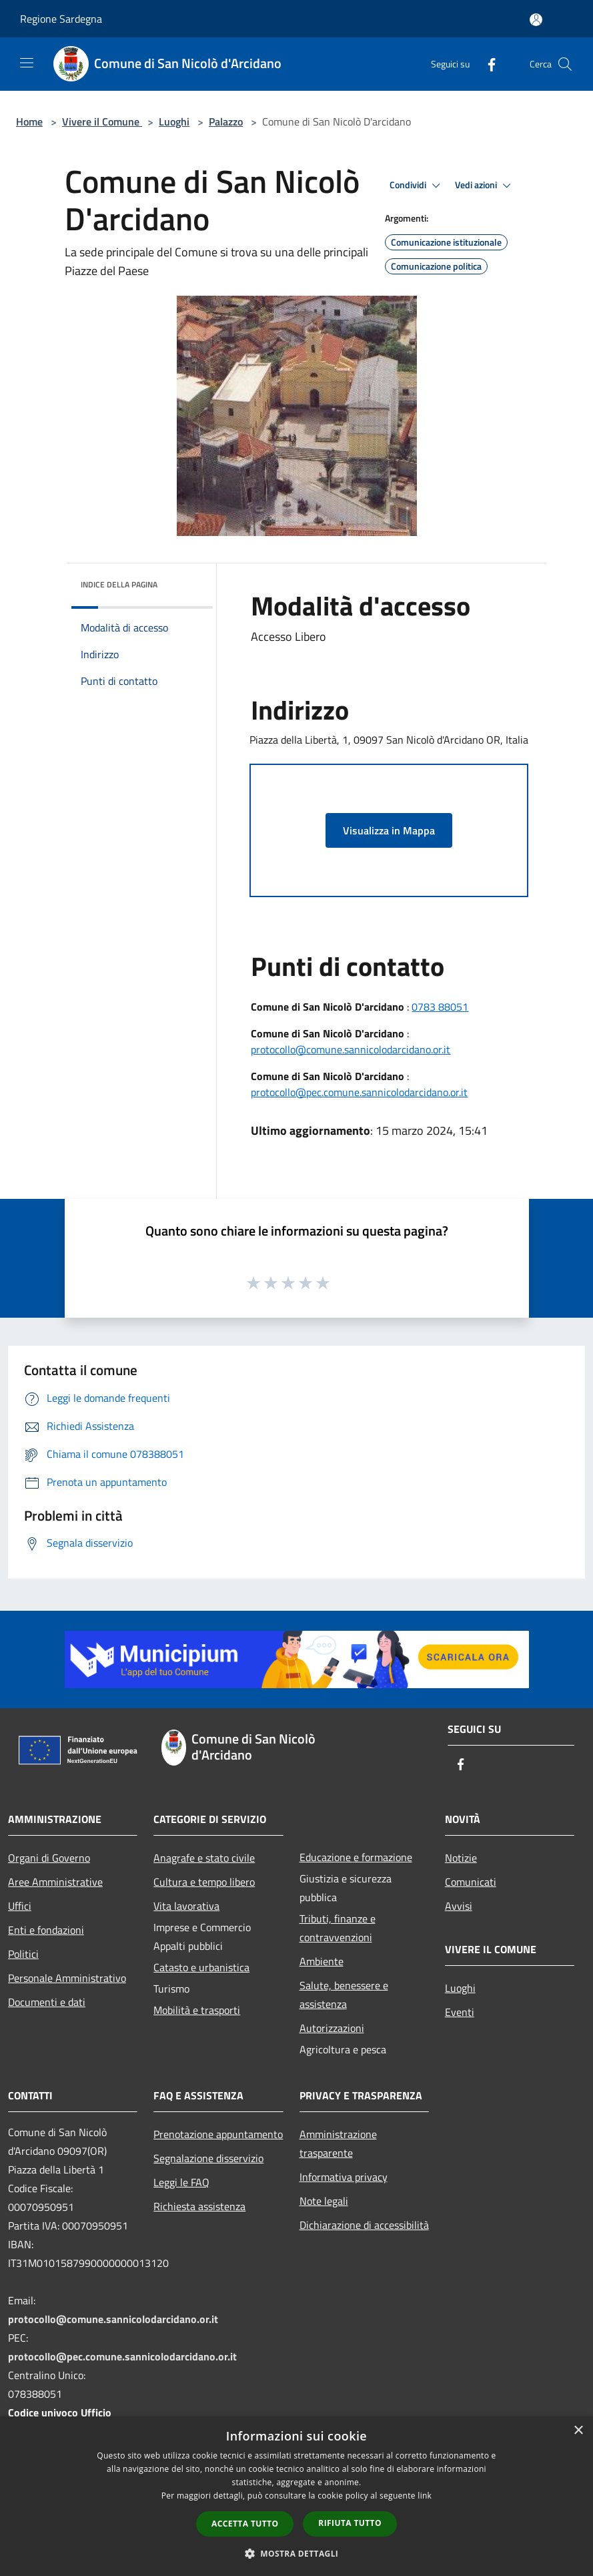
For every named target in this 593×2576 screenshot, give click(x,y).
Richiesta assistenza (199, 2206)
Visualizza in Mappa (389, 830)
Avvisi (458, 1906)
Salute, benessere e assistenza (344, 1994)
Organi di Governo (49, 1858)
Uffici (19, 1906)
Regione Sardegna (61, 19)
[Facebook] (486, 64)
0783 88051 (440, 1007)
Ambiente (322, 1961)
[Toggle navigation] (27, 63)
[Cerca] (565, 64)
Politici (23, 1954)
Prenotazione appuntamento (218, 2134)
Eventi (459, 2012)
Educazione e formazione (356, 1857)
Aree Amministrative (55, 1882)
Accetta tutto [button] (244, 2523)
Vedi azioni (485, 186)
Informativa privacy (344, 2177)
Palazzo (226, 121)
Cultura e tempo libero (204, 1882)
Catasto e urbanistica (201, 1967)
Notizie (461, 1858)
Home (29, 121)
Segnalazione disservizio (208, 2158)
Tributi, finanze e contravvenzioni (338, 1927)
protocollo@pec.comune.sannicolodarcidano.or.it (359, 1092)
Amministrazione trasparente (338, 2143)
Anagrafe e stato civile (204, 1858)
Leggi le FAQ (181, 2182)
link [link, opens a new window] (425, 2495)
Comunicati (470, 1882)
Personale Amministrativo (67, 1978)
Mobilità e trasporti (196, 2010)
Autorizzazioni (332, 2028)
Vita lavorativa (186, 1906)
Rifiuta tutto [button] (350, 2523)
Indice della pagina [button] (119, 584)
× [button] (578, 2431)
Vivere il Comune (102, 121)
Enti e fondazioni (46, 1930)
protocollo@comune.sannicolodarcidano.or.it (350, 1049)
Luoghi (174, 121)
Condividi (417, 186)
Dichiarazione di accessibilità (364, 2225)
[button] (297, 2553)
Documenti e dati (46, 2002)
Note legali (324, 2201)
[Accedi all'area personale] (536, 19)
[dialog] (296, 2496)
